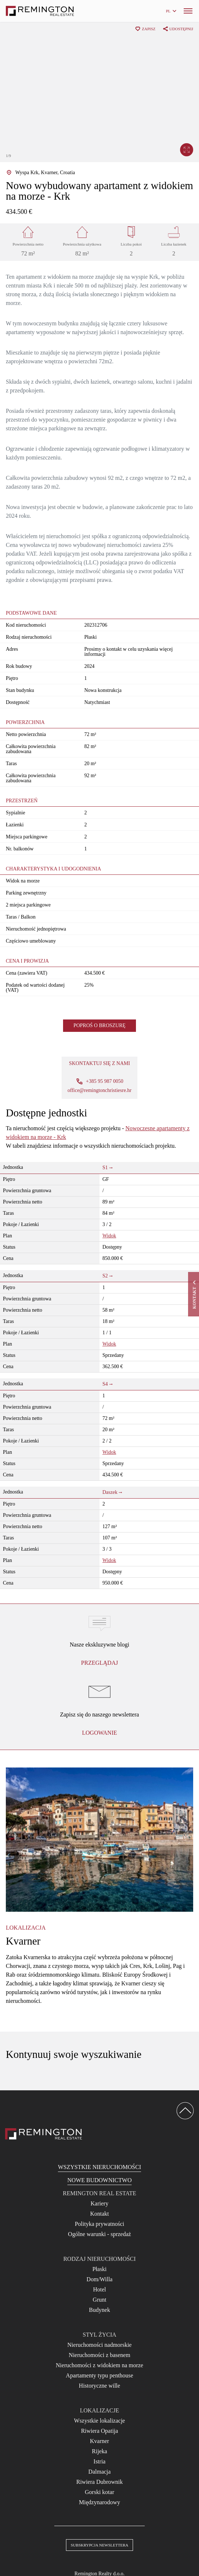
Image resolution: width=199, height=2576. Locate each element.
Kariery (100, 2203)
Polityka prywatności (99, 2224)
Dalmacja (99, 2472)
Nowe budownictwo (99, 2180)
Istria (100, 2461)
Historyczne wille (99, 2386)
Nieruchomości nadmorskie (99, 2345)
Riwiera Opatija (99, 2431)
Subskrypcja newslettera (99, 2545)
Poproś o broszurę (99, 1025)
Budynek (99, 2310)
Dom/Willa (99, 2279)
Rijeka (99, 2451)
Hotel (99, 2289)
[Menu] (188, 11)
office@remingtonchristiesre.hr (99, 1090)
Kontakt (99, 2214)
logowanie (99, 1733)
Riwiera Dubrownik (99, 2482)
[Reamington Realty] (43, 2133)
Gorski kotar (99, 2492)
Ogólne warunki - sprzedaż (99, 2234)
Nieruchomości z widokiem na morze (99, 2365)
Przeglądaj (99, 1663)
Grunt (99, 2300)
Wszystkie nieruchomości (99, 2167)
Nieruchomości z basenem (99, 2355)
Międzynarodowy (99, 2502)
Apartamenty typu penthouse (99, 2375)
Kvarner (99, 2441)
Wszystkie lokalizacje (99, 2421)
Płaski (99, 2269)
